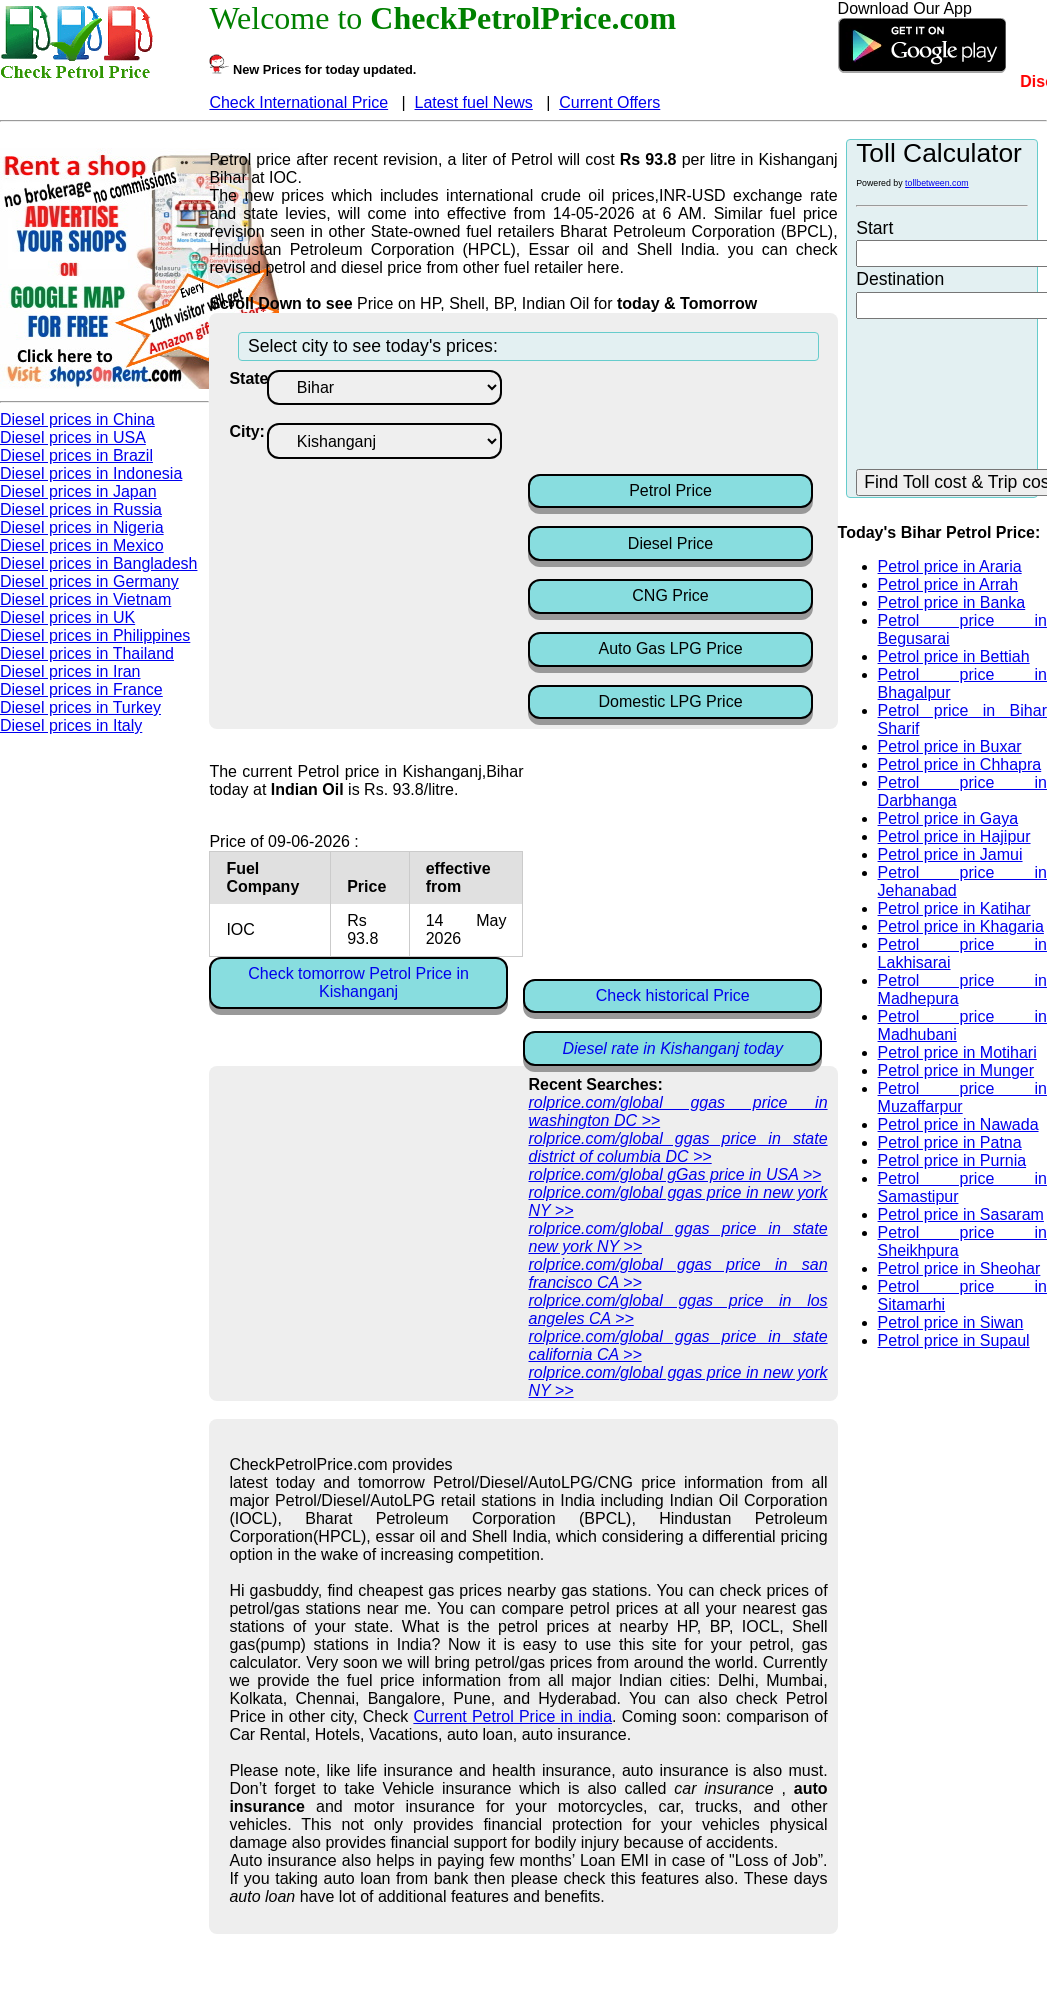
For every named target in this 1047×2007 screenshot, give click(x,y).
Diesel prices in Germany (89, 581)
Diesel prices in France (81, 689)
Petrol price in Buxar (950, 746)
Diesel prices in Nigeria (82, 527)
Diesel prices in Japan (78, 491)
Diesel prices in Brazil (76, 455)
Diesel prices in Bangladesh (98, 563)
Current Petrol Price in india (512, 1716)
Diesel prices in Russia (81, 509)
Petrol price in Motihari (957, 1052)
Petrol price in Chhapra (960, 764)
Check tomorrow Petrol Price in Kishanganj (358, 982)
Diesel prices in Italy (71, 725)
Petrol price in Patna (950, 1142)
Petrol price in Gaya (948, 818)
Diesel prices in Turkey (80, 707)
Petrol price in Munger (956, 1070)
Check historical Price (673, 995)
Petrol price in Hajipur (954, 836)
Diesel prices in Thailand (87, 653)
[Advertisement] (688, 420)
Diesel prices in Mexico (82, 545)
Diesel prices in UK (67, 617)
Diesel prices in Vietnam (85, 599)
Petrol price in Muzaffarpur (962, 1097)
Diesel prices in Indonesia (91, 473)
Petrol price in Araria (950, 566)
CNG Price (670, 595)
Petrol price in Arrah (948, 584)
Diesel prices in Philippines (95, 635)
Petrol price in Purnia (952, 1160)
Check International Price (298, 102)
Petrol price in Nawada (958, 1124)
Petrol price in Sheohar (959, 1268)
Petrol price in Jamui (950, 854)
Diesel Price (670, 543)
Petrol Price (670, 490)
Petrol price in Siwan (951, 1322)
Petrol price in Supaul (954, 1340)
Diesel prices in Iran (70, 671)
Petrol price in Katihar (954, 908)
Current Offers (609, 102)
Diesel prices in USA (73, 437)
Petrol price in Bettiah (954, 656)
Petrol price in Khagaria (961, 926)
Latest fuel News (474, 102)
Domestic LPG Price (671, 701)
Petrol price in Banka (952, 602)
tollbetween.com (937, 183)
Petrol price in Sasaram (961, 1214)
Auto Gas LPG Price (671, 648)
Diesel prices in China (77, 419)
